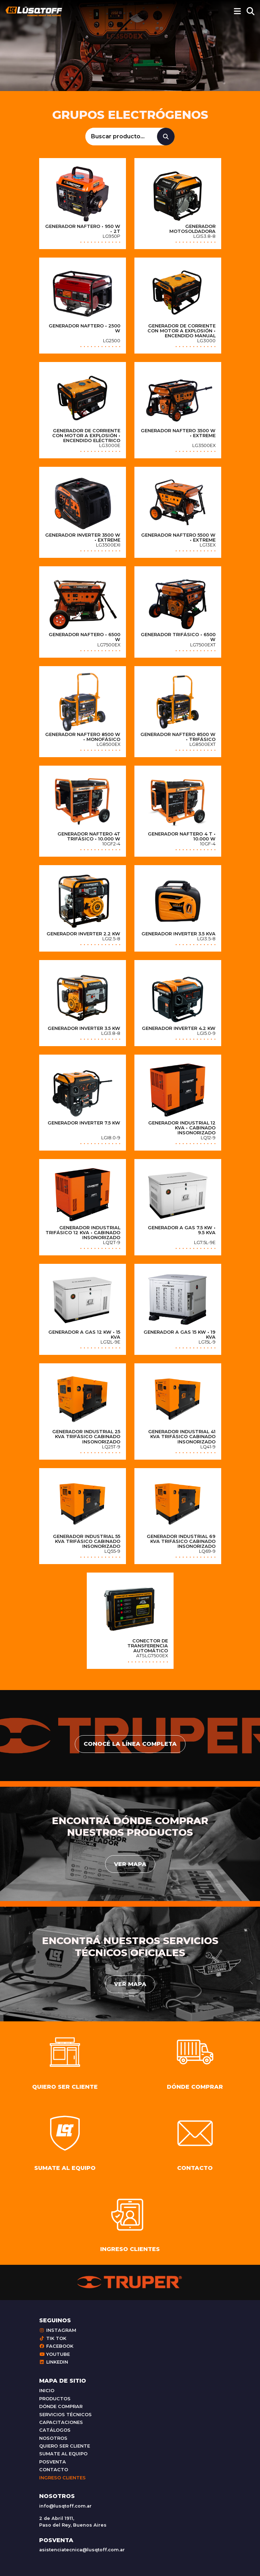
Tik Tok (52, 2338)
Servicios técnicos (65, 2414)
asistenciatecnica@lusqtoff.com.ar (82, 2549)
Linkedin (53, 2362)
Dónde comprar (61, 2406)
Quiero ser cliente (64, 2446)
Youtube (54, 2354)
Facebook (56, 2346)
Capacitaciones (61, 2422)
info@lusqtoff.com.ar (65, 2506)
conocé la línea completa (130, 1744)
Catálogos (55, 2430)
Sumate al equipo (63, 2453)
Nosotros (53, 2438)
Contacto (53, 2469)
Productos (55, 2398)
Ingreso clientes (62, 2477)
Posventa (52, 2462)
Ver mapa (130, 1864)
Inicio (46, 2390)
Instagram (57, 2330)
